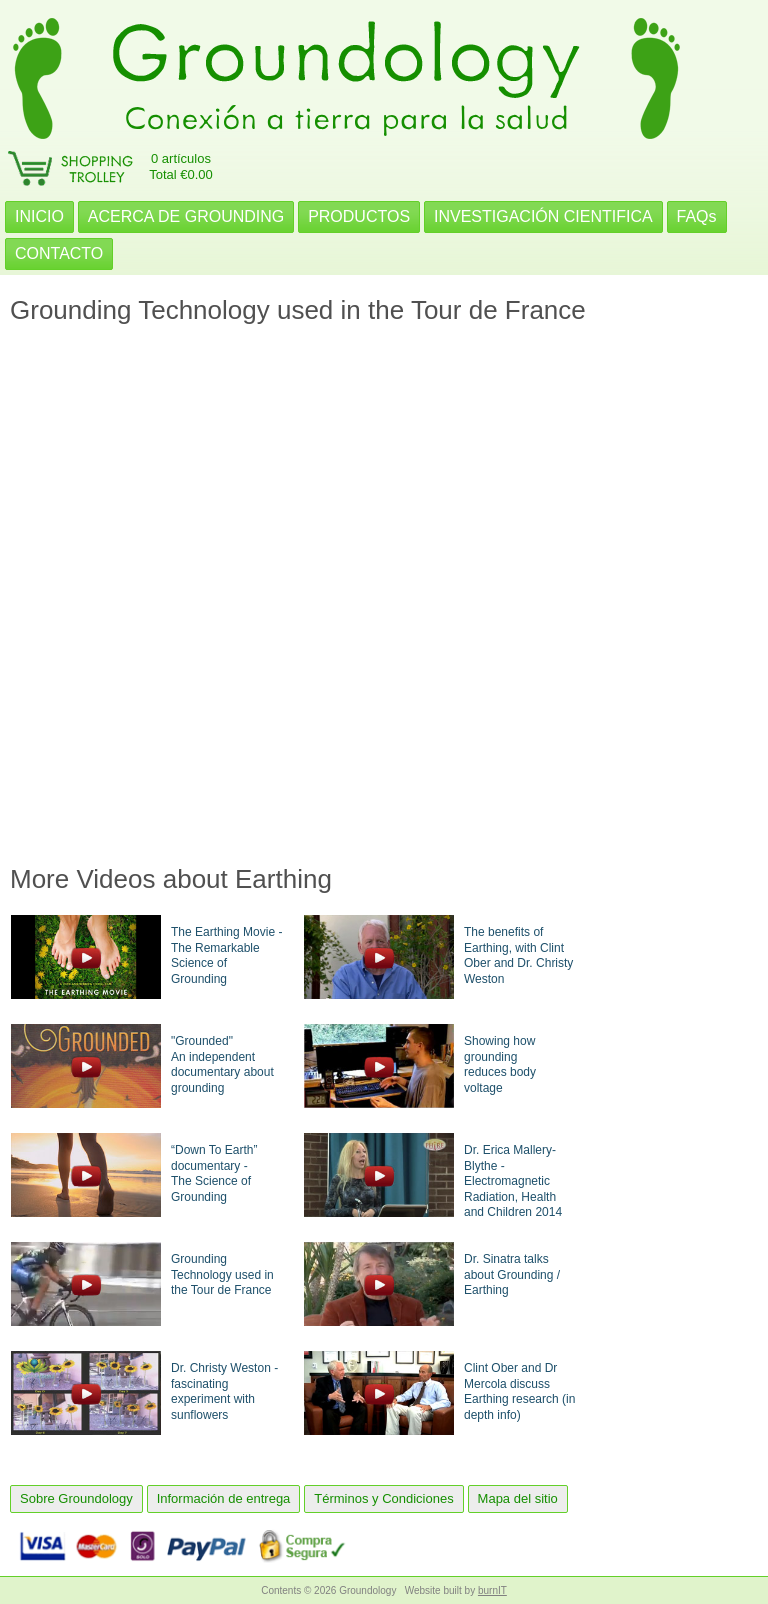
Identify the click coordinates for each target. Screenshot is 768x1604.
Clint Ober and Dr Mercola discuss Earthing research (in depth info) (519, 1391)
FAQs (697, 216)
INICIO (39, 216)
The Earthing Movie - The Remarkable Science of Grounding (226, 955)
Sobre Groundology (76, 1498)
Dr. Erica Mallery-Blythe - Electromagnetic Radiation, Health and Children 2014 (513, 1181)
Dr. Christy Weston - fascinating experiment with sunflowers (224, 1391)
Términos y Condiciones (383, 1498)
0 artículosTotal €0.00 (181, 166)
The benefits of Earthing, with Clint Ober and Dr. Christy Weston (518, 955)
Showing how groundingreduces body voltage (500, 1064)
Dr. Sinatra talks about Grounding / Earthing (512, 1274)
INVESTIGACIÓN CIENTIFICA (543, 216)
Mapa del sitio (518, 1498)
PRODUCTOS (359, 216)
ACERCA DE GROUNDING (186, 216)
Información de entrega (224, 1498)
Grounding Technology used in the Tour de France (222, 1274)
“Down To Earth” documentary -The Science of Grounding (214, 1173)
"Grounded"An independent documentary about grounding (222, 1064)
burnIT (492, 1590)
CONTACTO (59, 253)
